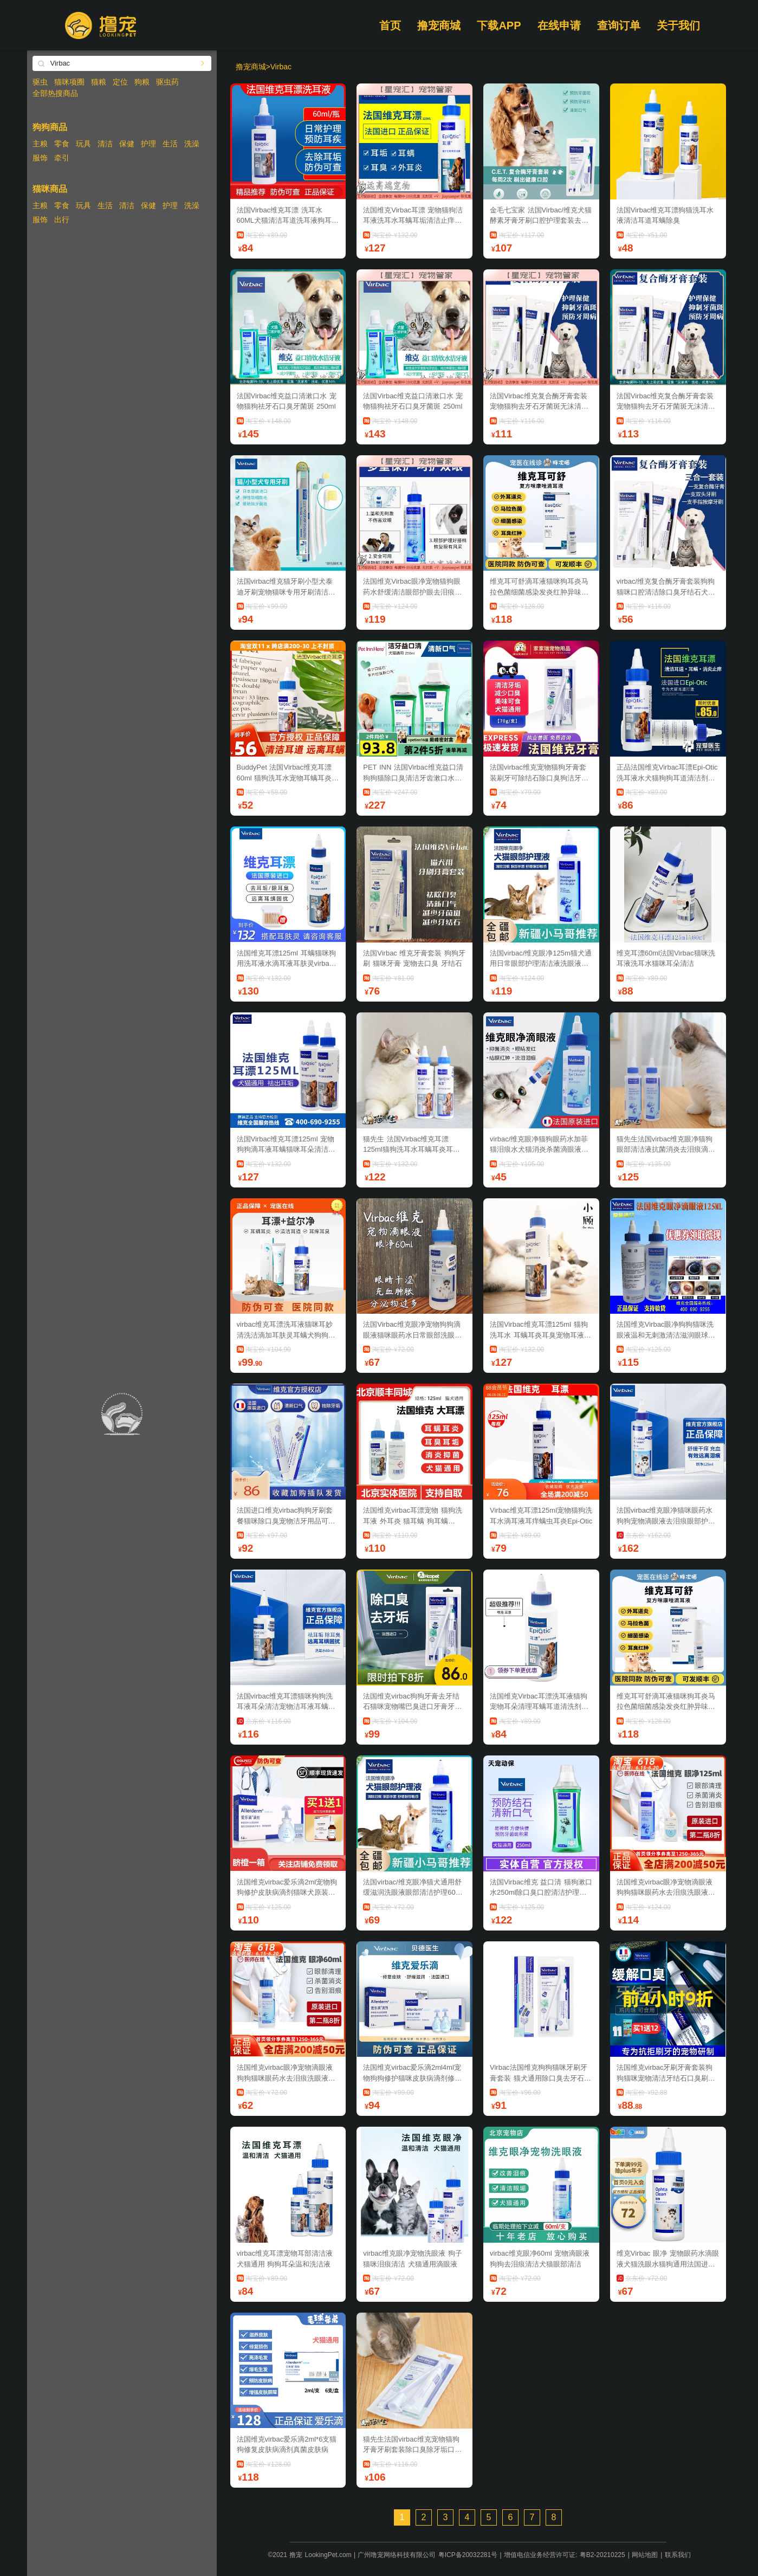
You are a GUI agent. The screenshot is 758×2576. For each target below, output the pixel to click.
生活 (170, 143)
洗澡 (191, 143)
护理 (148, 143)
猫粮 (98, 82)
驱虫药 (167, 82)
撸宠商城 (439, 25)
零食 (61, 143)
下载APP (499, 25)
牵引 (61, 157)
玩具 (83, 143)
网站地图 (645, 2555)
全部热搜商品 (55, 93)
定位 (120, 82)
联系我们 (678, 2555)
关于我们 (678, 25)
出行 (61, 219)
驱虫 (40, 82)
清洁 (105, 143)
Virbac (280, 66)
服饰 (40, 157)
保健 (126, 143)
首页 (390, 25)
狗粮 (142, 82)
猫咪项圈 (69, 82)
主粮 (40, 143)
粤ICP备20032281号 (467, 2555)
